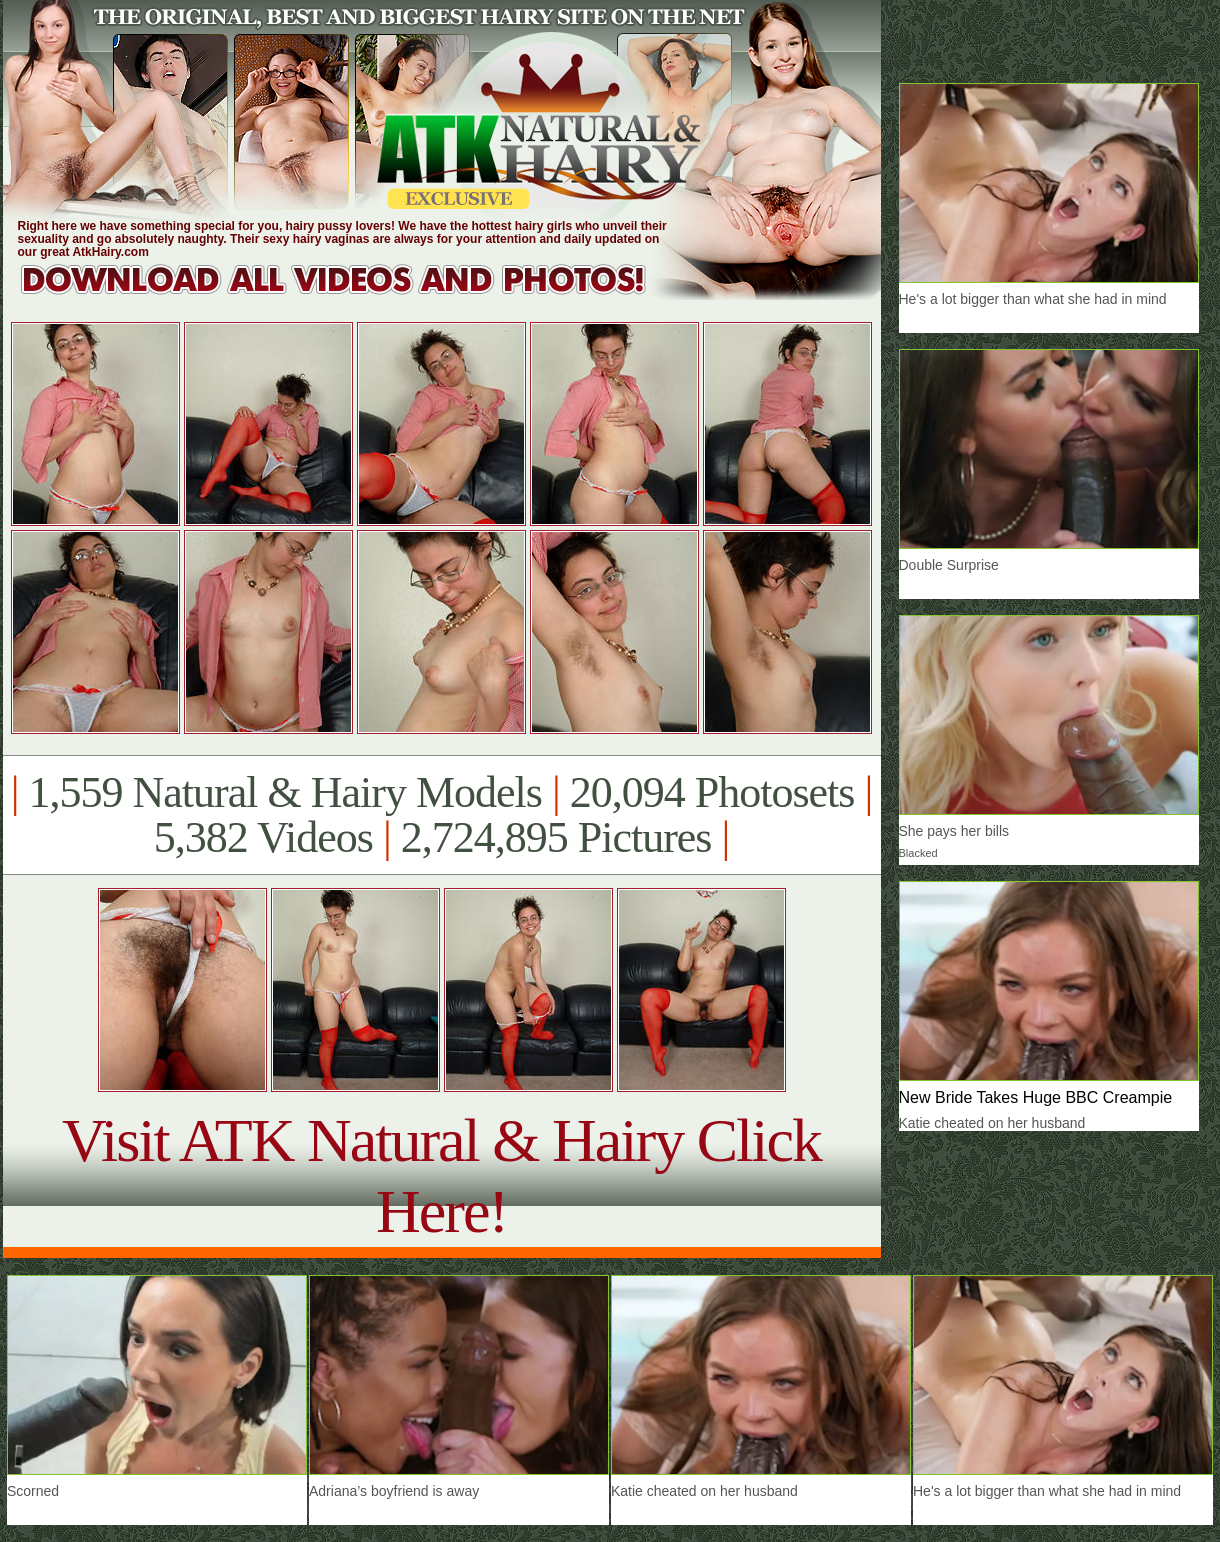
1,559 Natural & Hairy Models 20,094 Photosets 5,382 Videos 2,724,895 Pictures (441, 815)
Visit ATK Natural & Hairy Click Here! (441, 1175)
